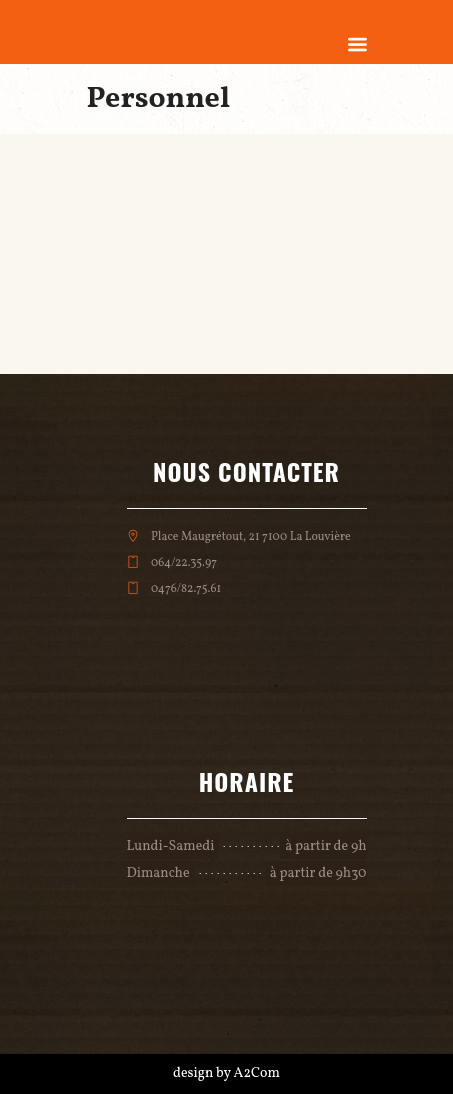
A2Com (257, 1073)
